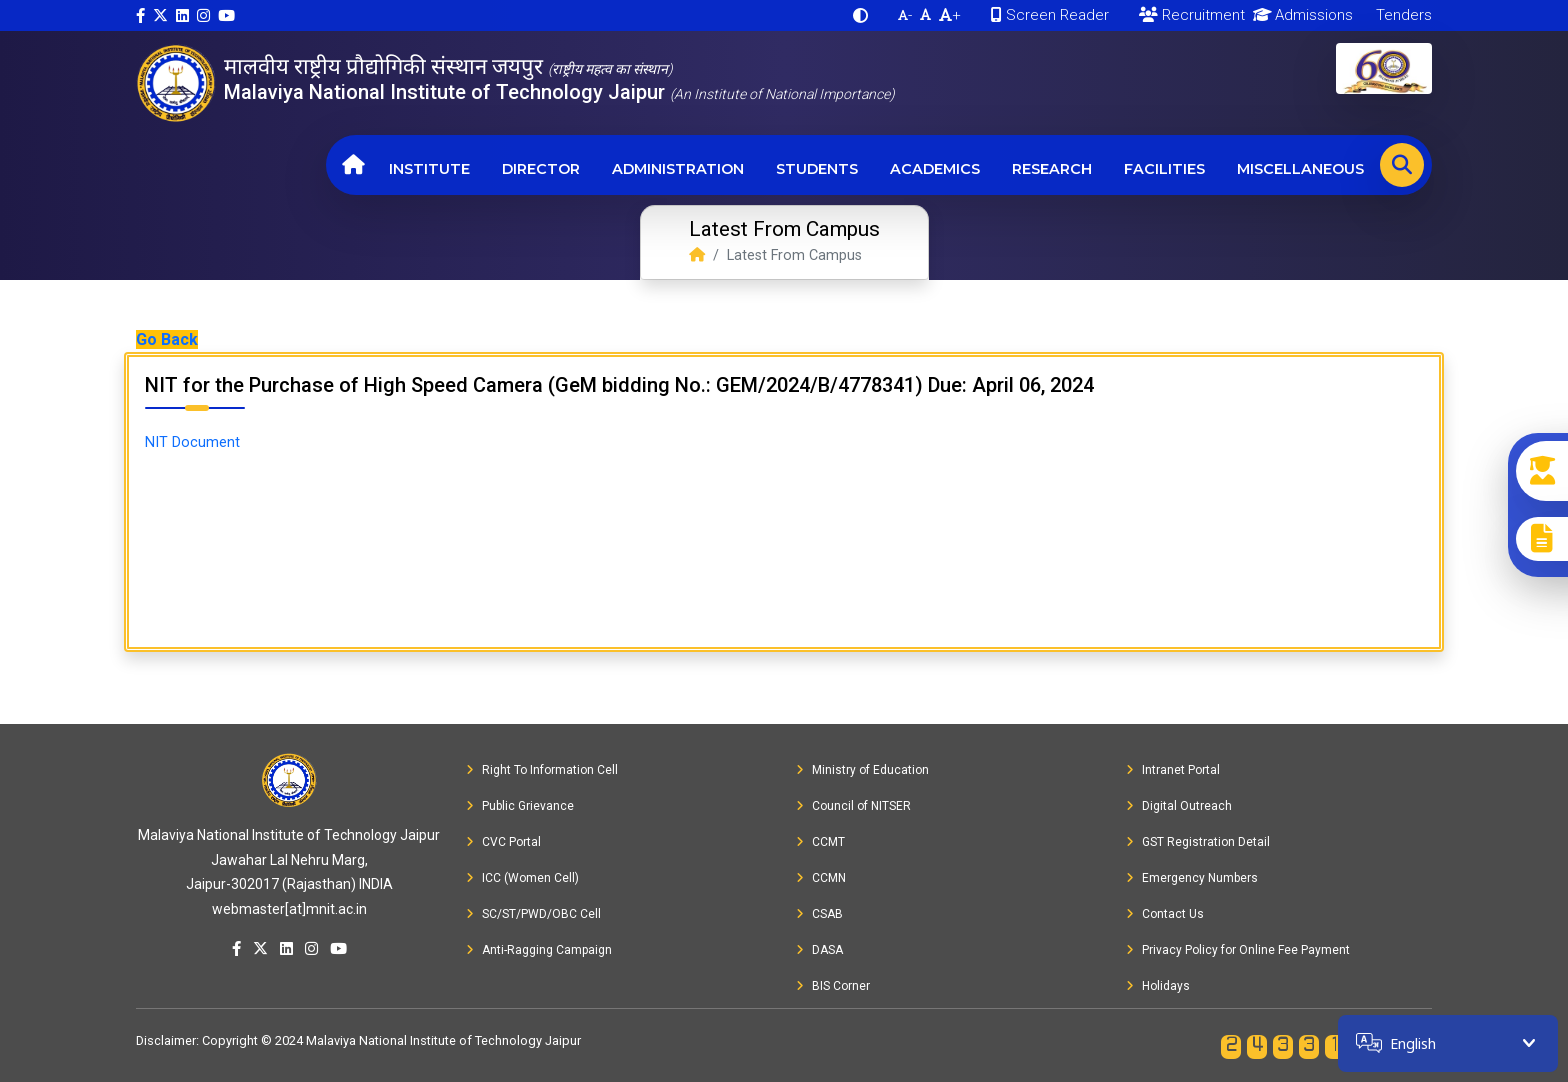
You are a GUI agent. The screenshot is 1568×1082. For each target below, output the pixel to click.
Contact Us (1165, 914)
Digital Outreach (1179, 806)
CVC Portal (503, 842)
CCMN (821, 878)
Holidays (1158, 986)
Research (1052, 169)
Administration (678, 169)
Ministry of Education (862, 770)
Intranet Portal (1173, 770)
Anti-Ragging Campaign (539, 950)
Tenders (1402, 15)
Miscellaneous (1300, 169)
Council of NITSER (853, 806)
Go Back (167, 339)
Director (541, 169)
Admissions (1299, 15)
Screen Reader (1050, 15)
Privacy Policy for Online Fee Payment (1238, 950)
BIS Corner (833, 986)
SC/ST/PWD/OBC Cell (533, 914)
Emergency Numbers (1192, 878)
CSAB (819, 914)
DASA (819, 950)
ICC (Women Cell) (522, 878)
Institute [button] (429, 169)
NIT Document (192, 442)
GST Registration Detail (1198, 842)
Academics (935, 169)
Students (817, 169)
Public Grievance (520, 806)
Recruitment (1192, 15)
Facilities (1164, 169)
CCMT (820, 842)
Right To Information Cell (542, 770)
